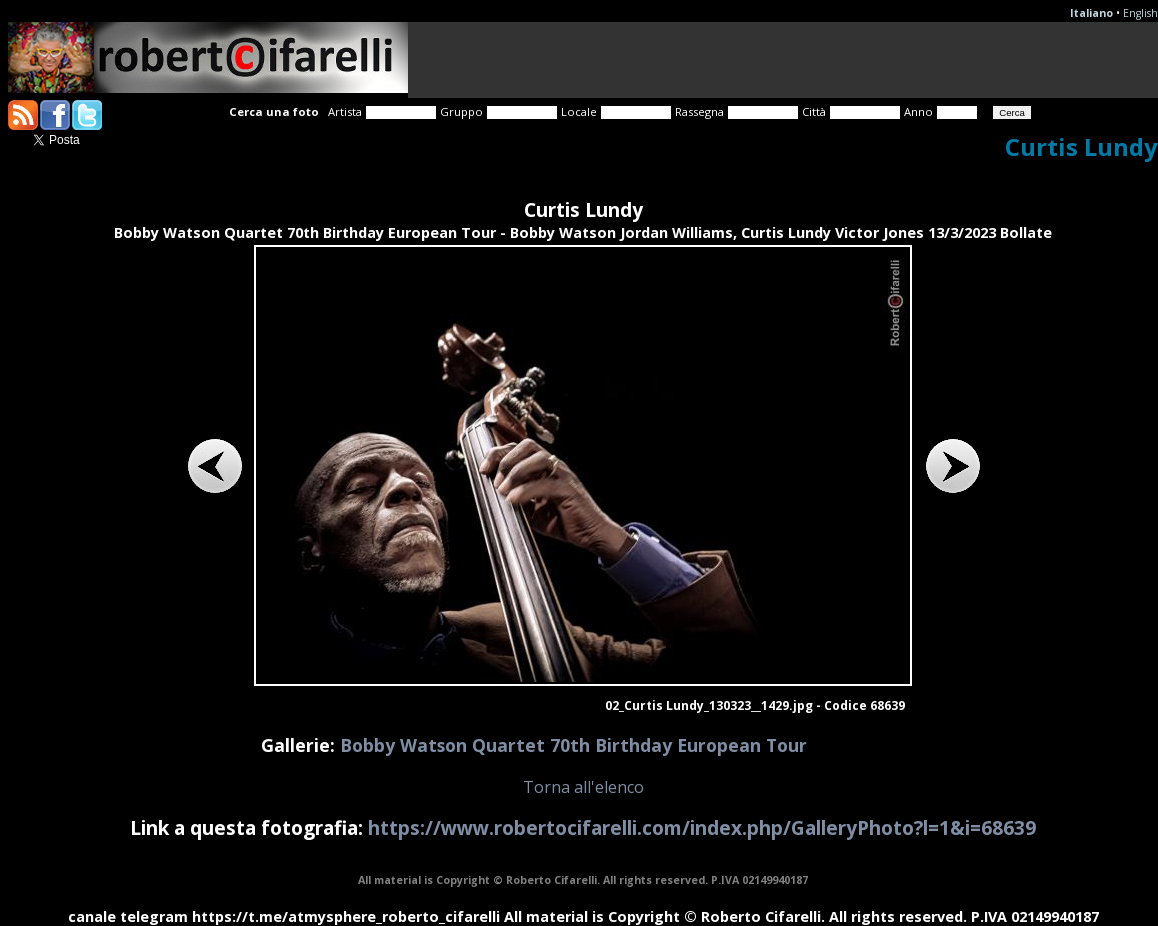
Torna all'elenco (583, 787)
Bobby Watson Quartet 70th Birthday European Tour (573, 745)
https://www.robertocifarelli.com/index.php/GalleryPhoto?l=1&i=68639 (702, 827)
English (1140, 13)
